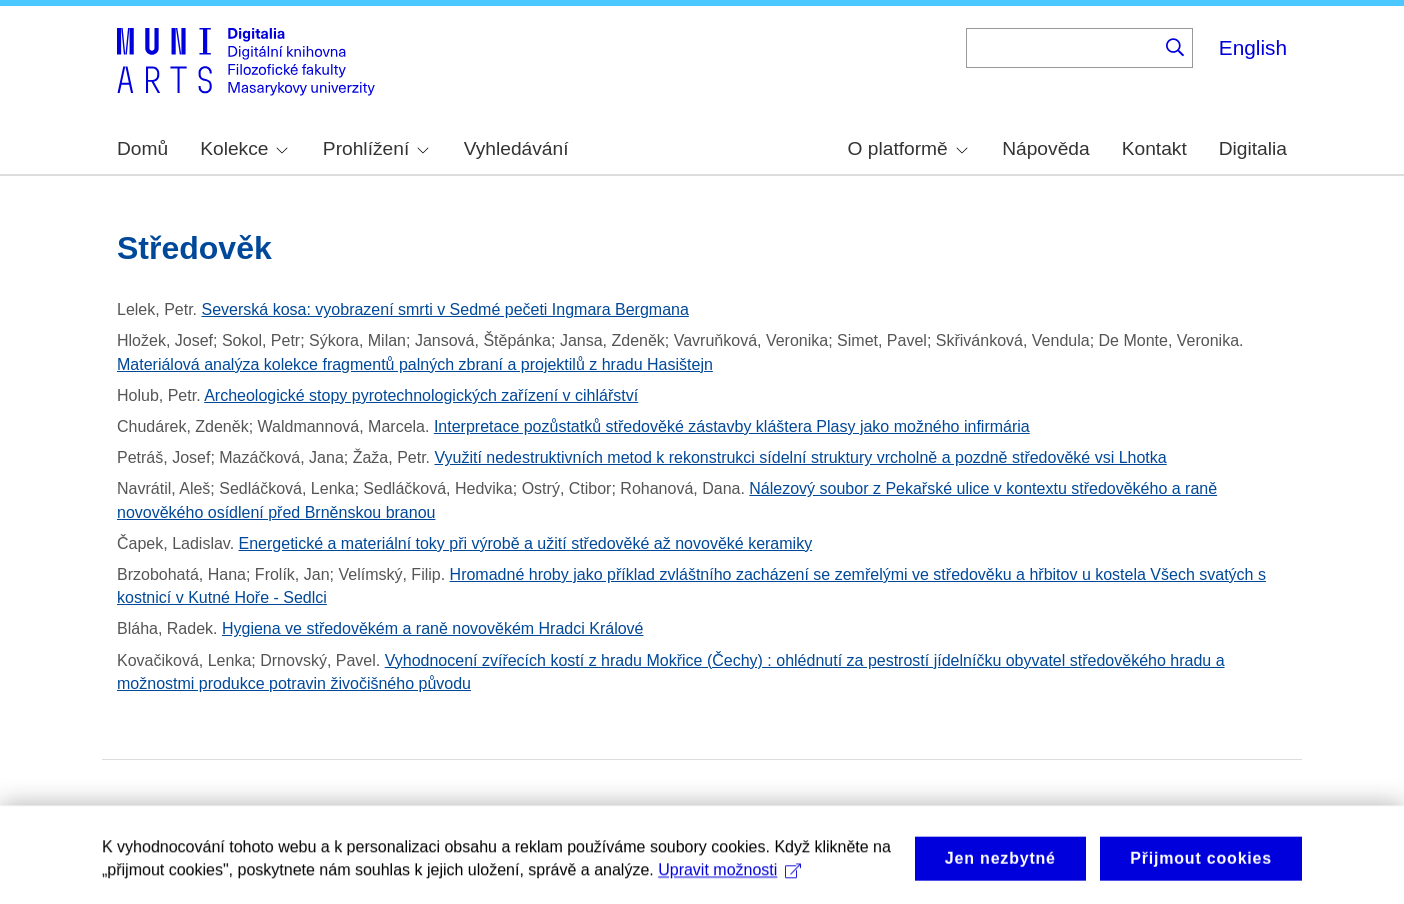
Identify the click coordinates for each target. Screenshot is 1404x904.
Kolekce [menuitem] (244, 148)
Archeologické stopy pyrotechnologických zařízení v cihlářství (421, 395)
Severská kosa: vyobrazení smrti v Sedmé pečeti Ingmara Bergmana (445, 309)
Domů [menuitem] (142, 148)
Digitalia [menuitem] (1253, 148)
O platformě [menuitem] (908, 148)
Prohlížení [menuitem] (376, 148)
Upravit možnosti (729, 877)
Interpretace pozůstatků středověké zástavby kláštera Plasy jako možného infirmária (732, 426)
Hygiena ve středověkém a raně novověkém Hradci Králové (433, 628)
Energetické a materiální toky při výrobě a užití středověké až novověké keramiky (526, 543)
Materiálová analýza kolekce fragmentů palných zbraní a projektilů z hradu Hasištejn (415, 364)
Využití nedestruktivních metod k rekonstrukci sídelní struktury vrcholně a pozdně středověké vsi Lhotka (800, 457)
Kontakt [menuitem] (1154, 148)
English (1253, 47)
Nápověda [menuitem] (1045, 148)
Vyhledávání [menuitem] (516, 148)
